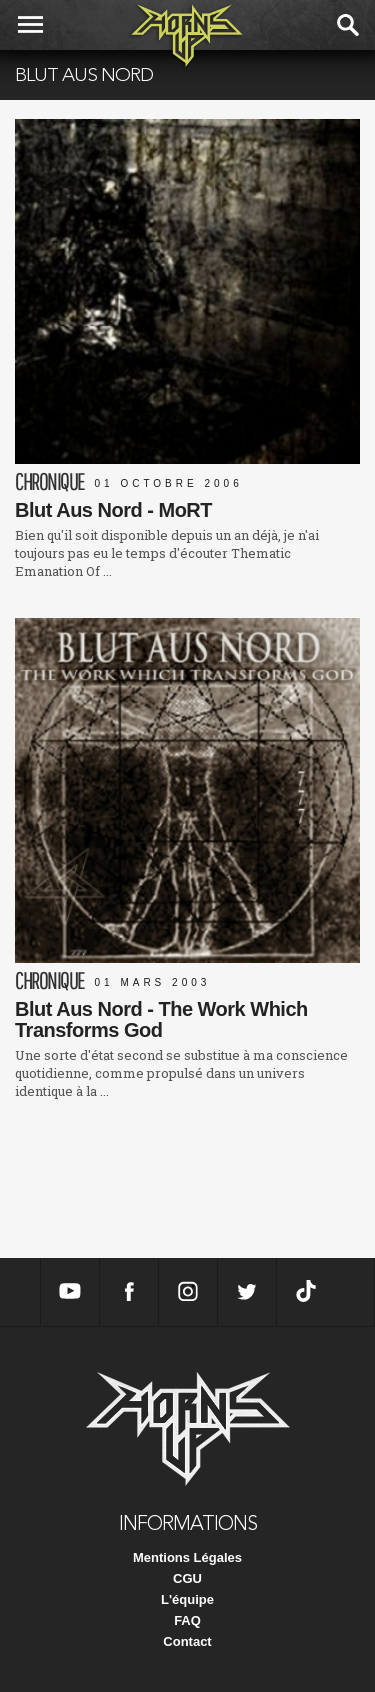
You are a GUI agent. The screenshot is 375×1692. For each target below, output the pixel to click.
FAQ (187, 1620)
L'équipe (187, 1599)
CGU (187, 1578)
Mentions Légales (187, 1557)
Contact (187, 1641)
